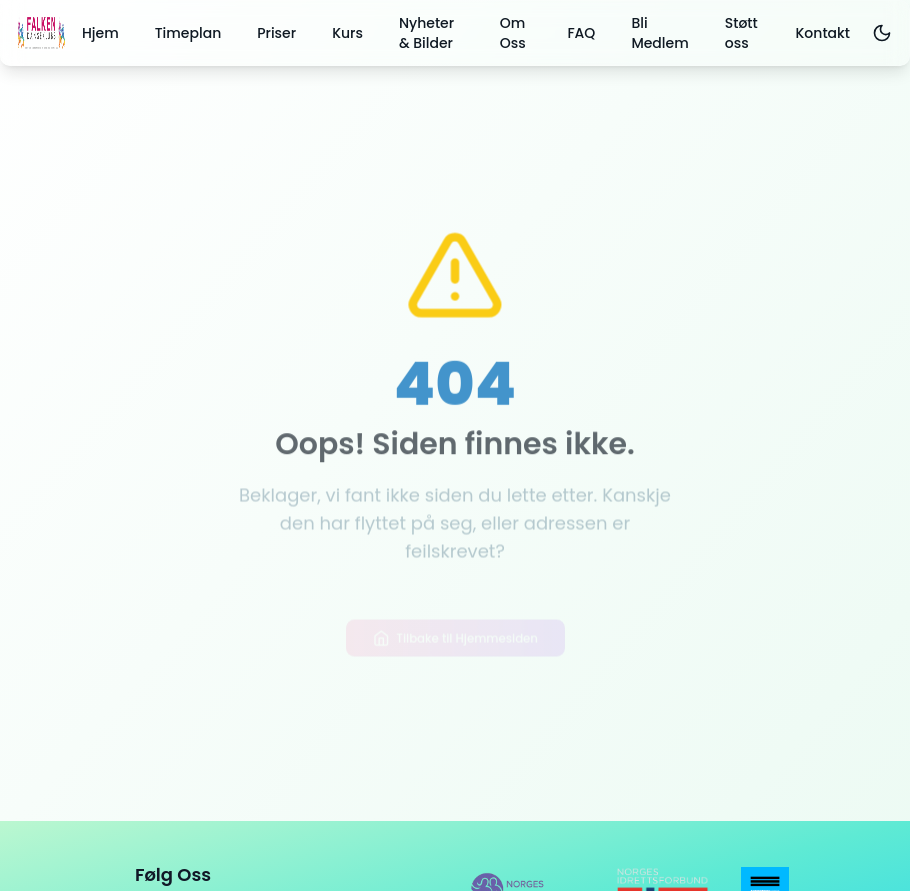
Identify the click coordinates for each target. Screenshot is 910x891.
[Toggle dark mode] (881, 33)
